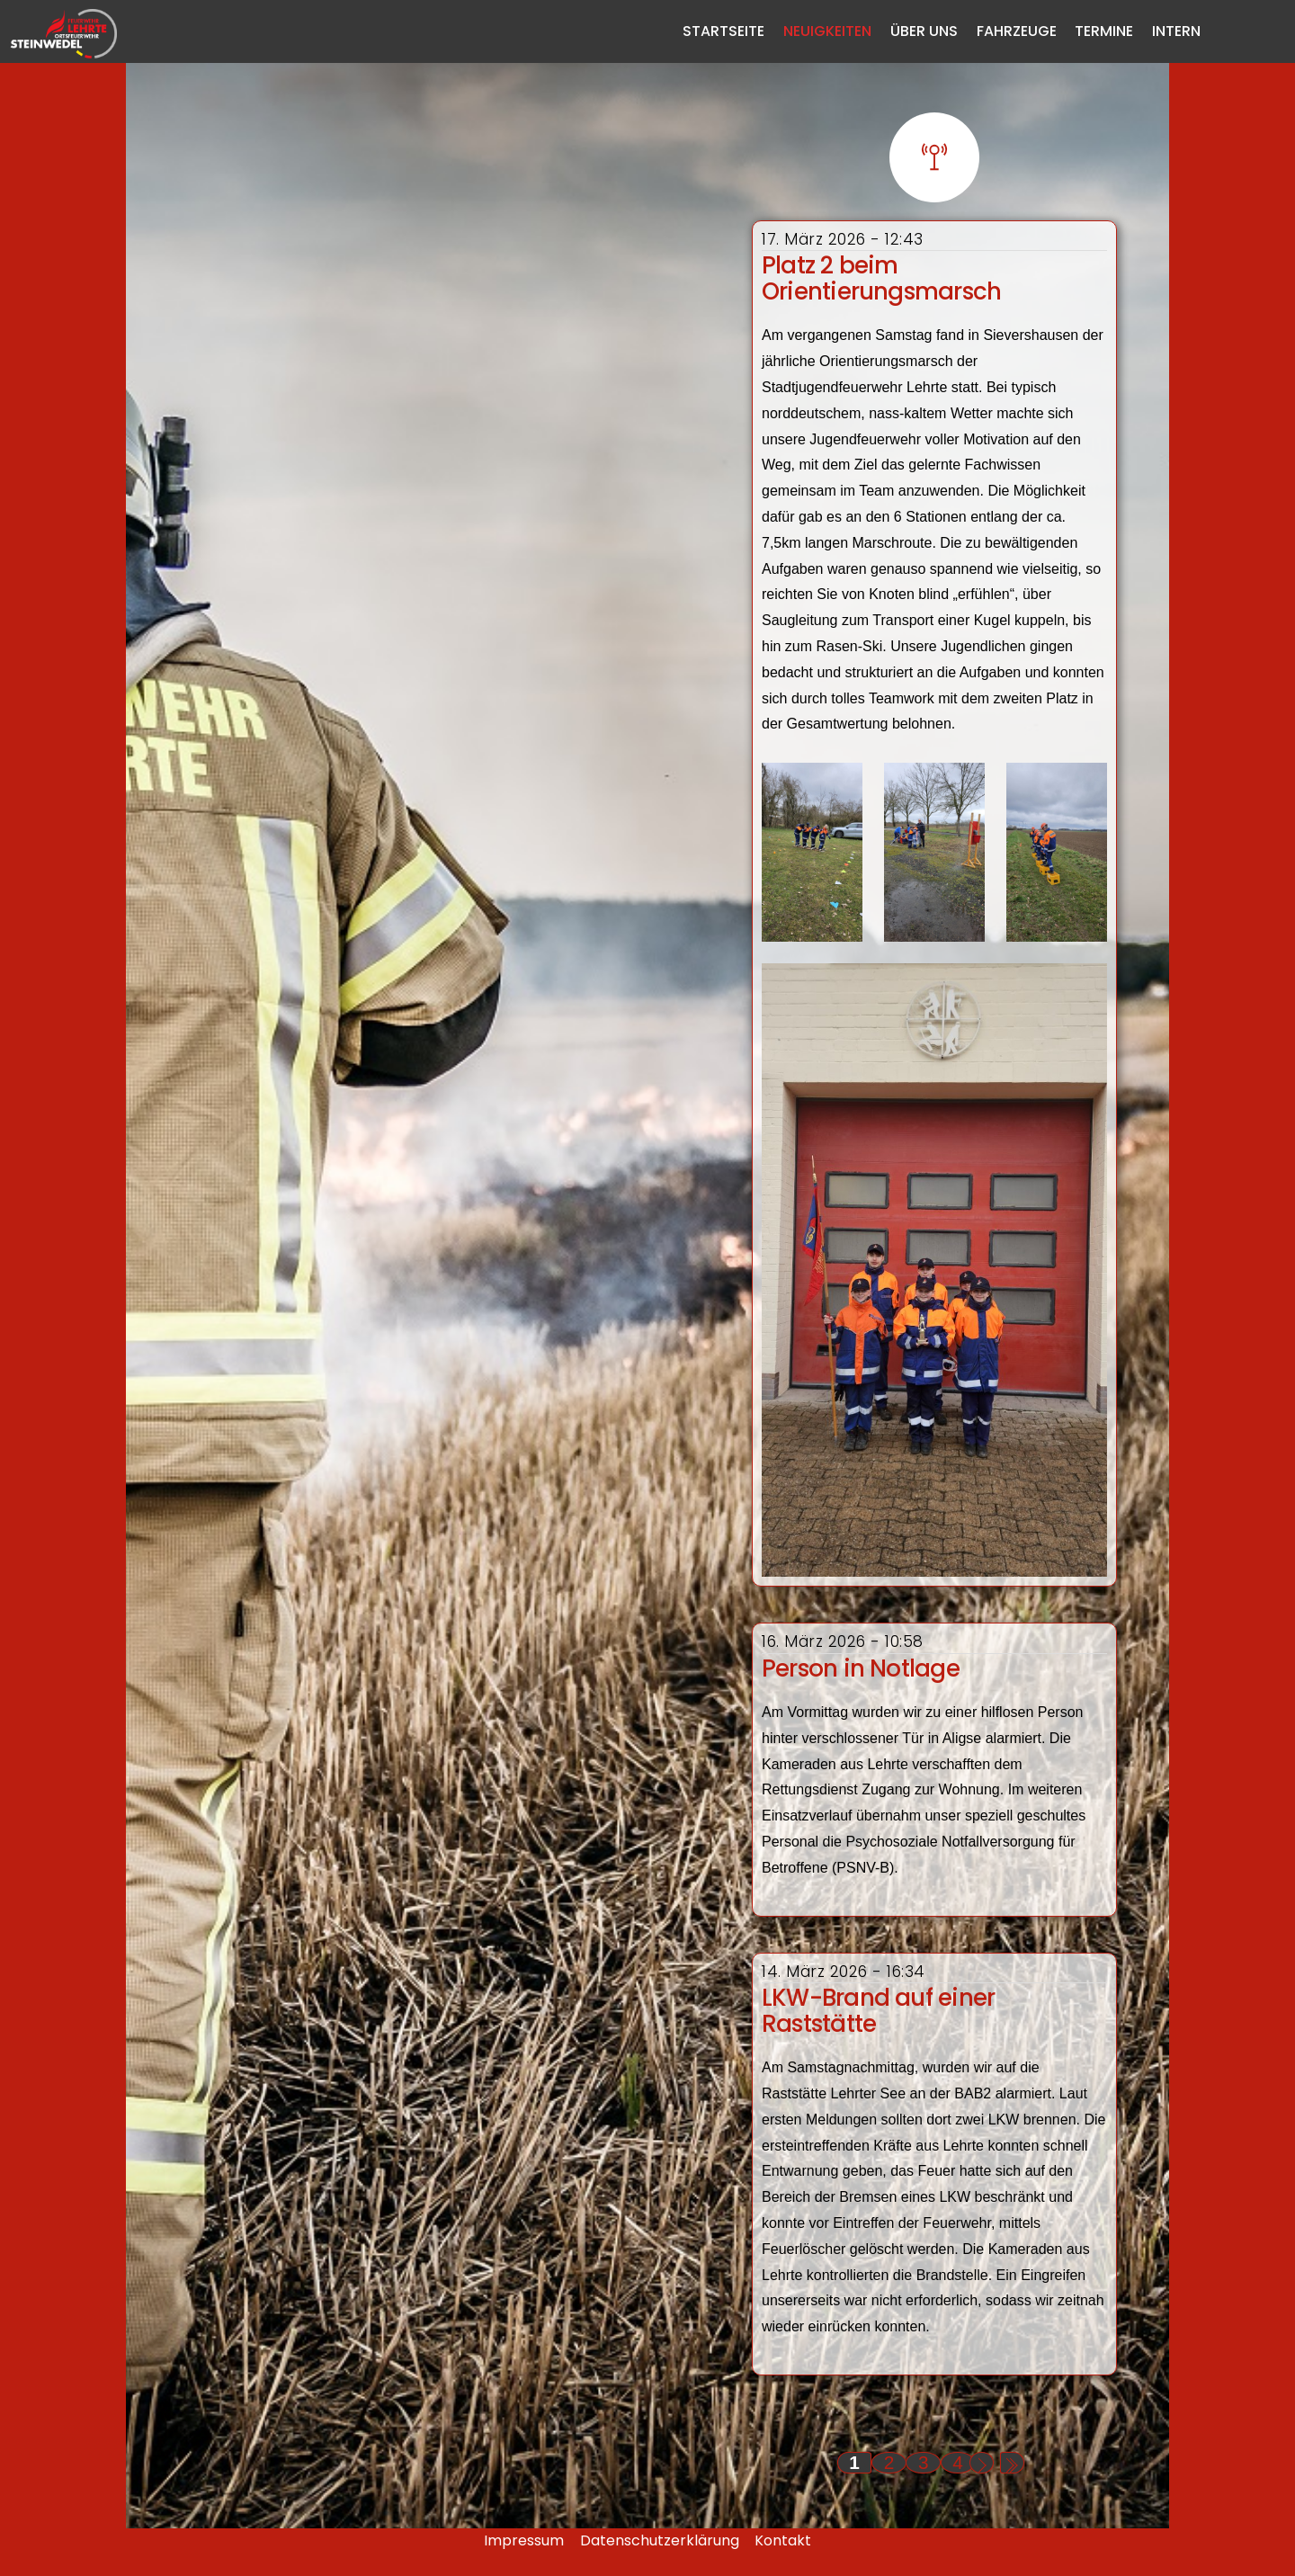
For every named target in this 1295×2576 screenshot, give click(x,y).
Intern (1176, 31)
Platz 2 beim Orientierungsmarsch (881, 278)
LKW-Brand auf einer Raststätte (878, 2010)
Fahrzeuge (1017, 31)
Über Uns (924, 31)
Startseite (723, 31)
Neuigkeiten (827, 31)
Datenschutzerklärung (659, 2540)
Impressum (524, 2540)
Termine (1104, 31)
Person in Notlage (861, 1668)
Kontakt (783, 2540)
